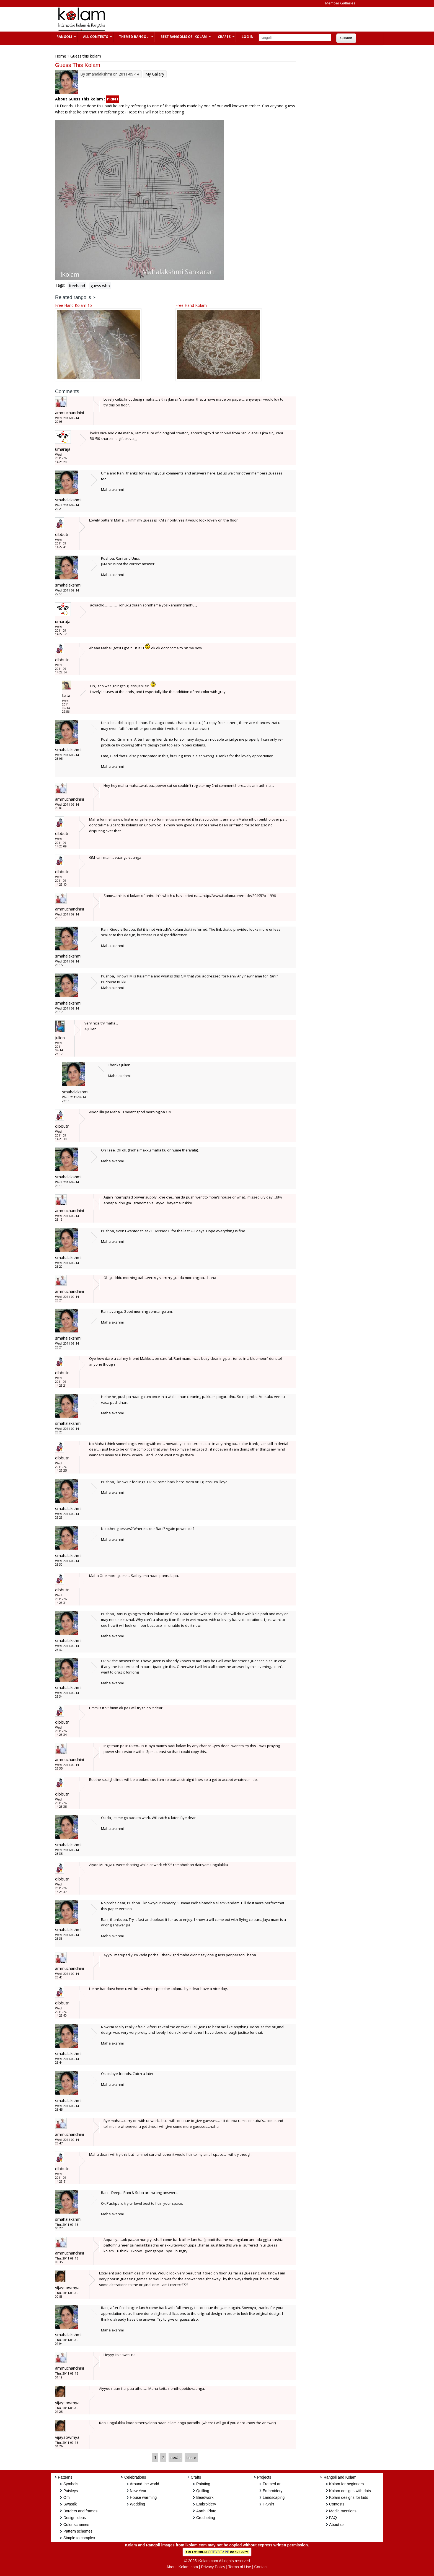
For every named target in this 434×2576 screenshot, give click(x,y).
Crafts (223, 36)
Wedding (137, 2504)
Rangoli (63, 36)
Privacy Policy (213, 2567)
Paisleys (70, 2491)
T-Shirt (268, 2504)
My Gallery (154, 74)
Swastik (70, 2504)
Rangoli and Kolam (340, 2477)
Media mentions (342, 2511)
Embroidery (206, 2504)
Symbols (70, 2484)
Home (60, 56)
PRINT (113, 99)
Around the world (144, 2484)
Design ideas (74, 2517)
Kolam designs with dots (350, 2491)
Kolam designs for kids (348, 2497)
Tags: (60, 285)
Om (66, 2497)
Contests (336, 2504)
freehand (77, 285)
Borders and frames (80, 2511)
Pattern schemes (77, 2531)
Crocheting (205, 2517)
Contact (260, 2567)
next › (175, 2457)
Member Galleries (340, 3)
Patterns (65, 2477)
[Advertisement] (212, 19)
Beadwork (204, 2497)
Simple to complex (79, 2538)
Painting (203, 2484)
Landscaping (274, 2497)
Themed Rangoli (133, 36)
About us (336, 2524)
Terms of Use (239, 2567)
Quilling (202, 2491)
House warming (143, 2497)
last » (191, 2457)
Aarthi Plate (206, 2511)
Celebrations (135, 2477)
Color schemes (76, 2524)
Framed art (272, 2484)
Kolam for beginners (346, 2484)
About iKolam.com (182, 2567)
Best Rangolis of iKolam (183, 36)
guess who (100, 285)
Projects (264, 2477)
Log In (248, 36)
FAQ (333, 2517)
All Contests (95, 36)
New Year (138, 2491)
